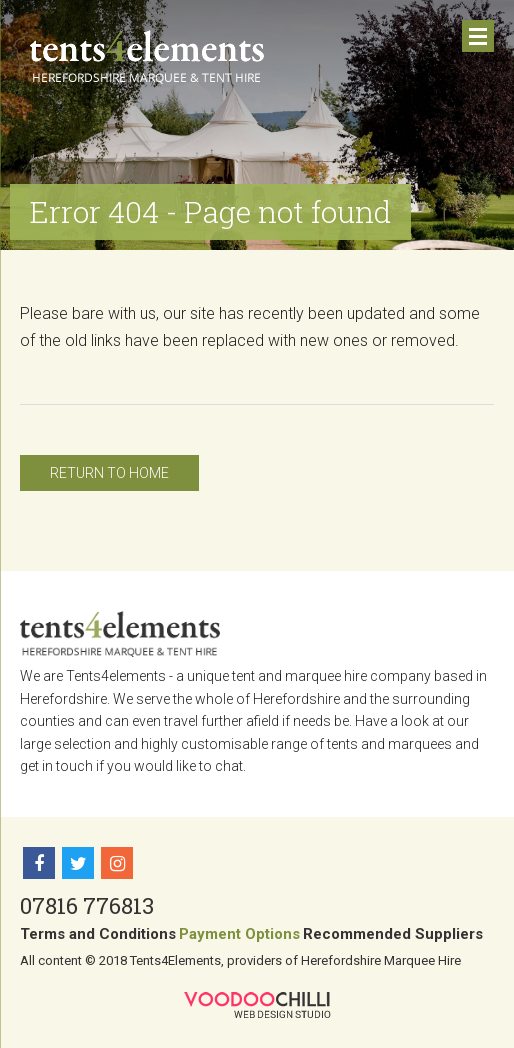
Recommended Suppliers (393, 934)
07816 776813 (87, 905)
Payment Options (239, 934)
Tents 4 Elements (147, 57)
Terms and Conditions (98, 934)
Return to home (109, 473)
